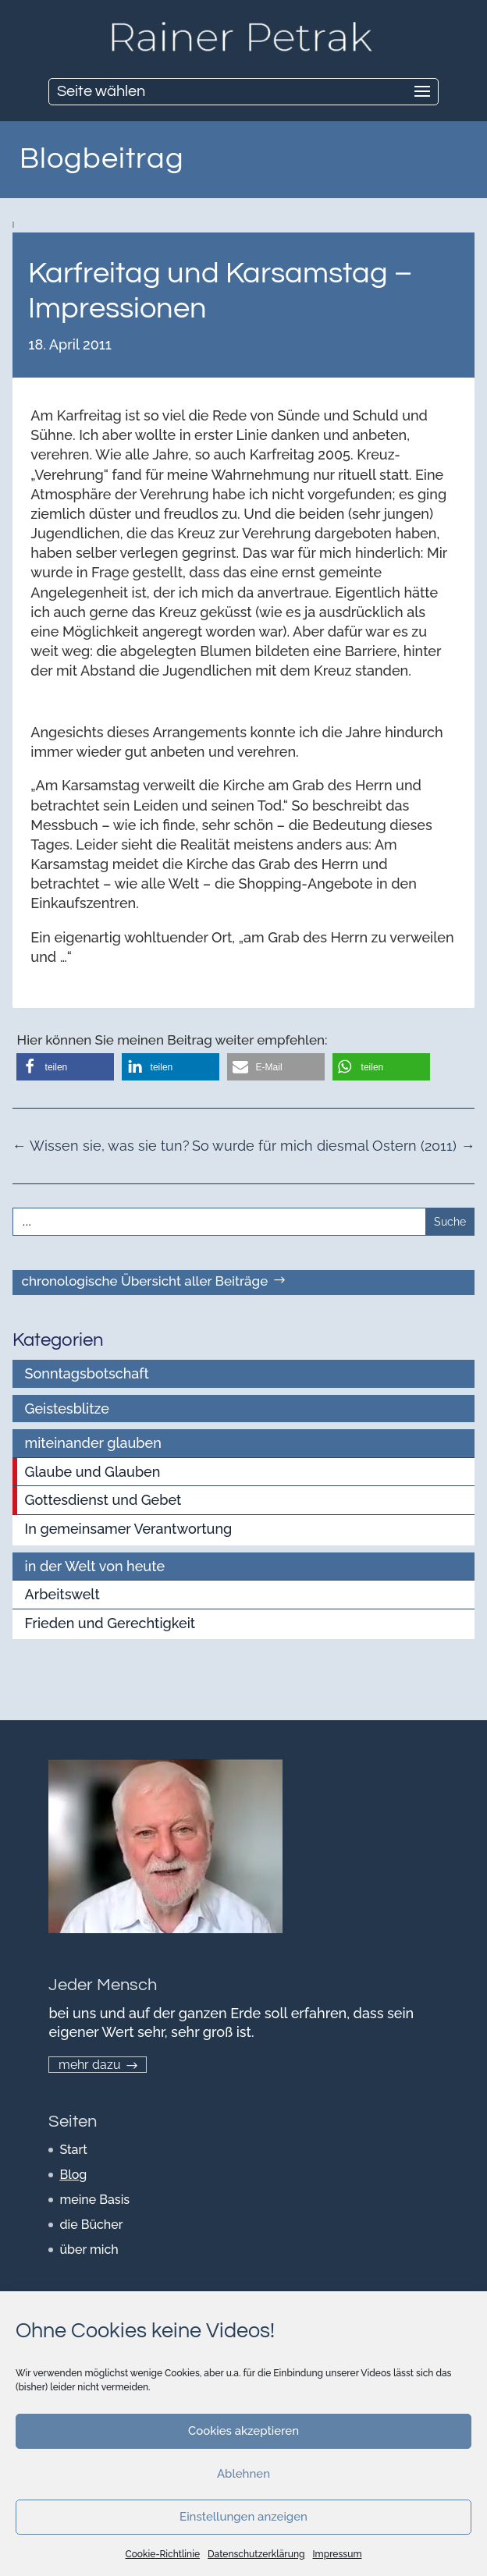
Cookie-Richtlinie (163, 2554)
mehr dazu (90, 2064)
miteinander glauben (93, 1443)
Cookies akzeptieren (243, 2431)
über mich (88, 2249)
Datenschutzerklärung (256, 2554)
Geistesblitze (67, 1408)
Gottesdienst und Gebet (103, 1500)
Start (73, 2149)
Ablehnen (243, 2474)
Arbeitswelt (62, 1594)
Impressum (336, 2554)
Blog (73, 2174)
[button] (65, 1066)
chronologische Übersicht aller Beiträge (144, 1281)
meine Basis (94, 2199)
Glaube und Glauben (93, 1472)
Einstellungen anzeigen (243, 2517)
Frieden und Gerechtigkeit (110, 1623)
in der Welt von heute (95, 1566)
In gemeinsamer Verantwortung (129, 1528)
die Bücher (91, 2224)
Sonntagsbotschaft (87, 1373)
